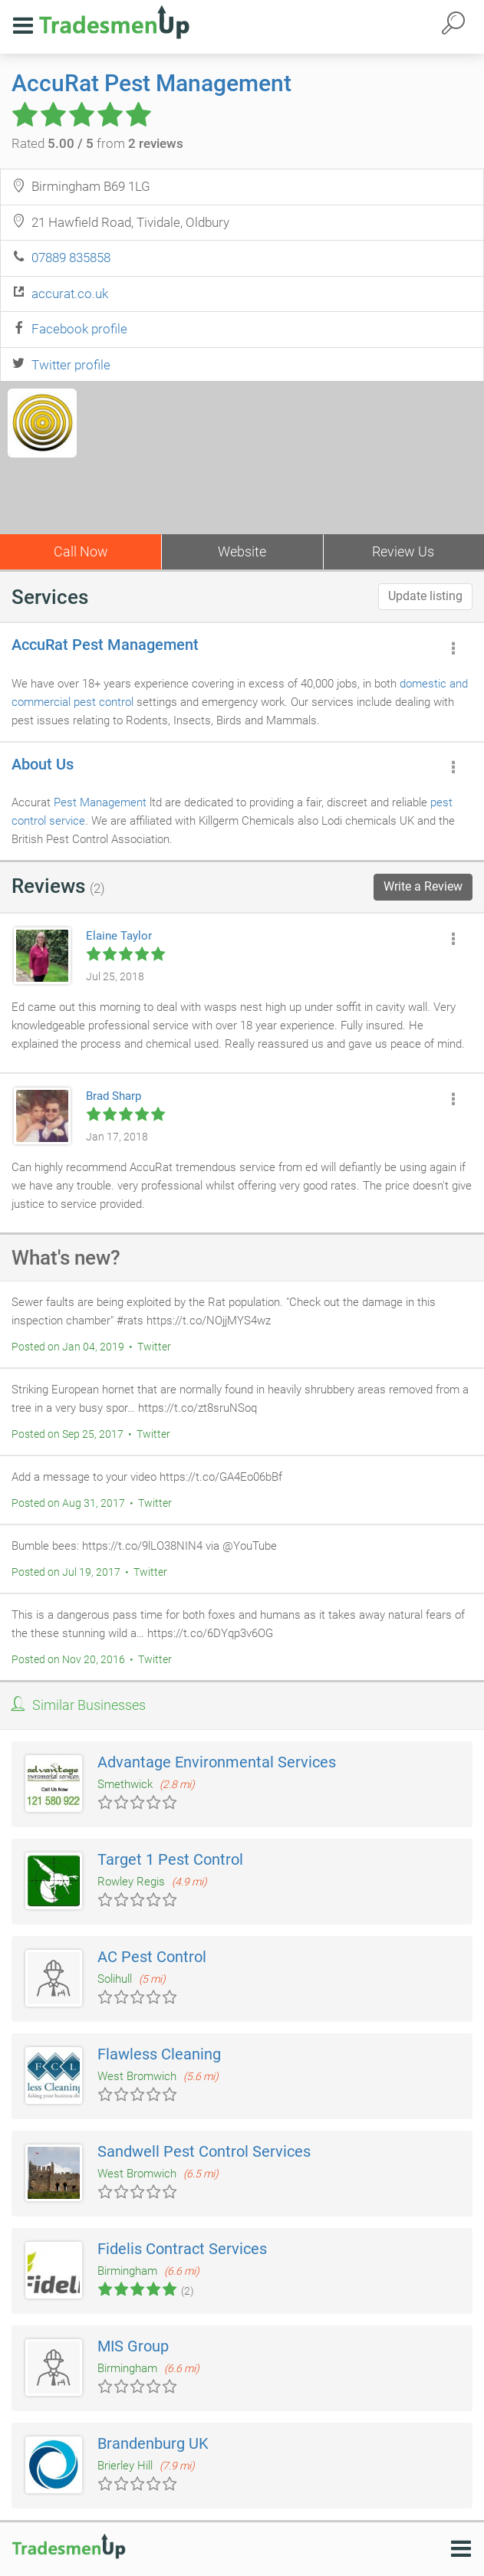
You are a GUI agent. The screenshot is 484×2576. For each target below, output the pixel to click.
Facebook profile (79, 328)
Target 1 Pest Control (170, 1859)
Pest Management (100, 802)
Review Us (403, 551)
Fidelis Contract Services (182, 2249)
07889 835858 (70, 257)
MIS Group (133, 2346)
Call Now (81, 551)
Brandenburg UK (153, 2443)
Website (242, 551)
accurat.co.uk (69, 293)
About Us (43, 764)
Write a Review (423, 886)
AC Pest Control (151, 1957)
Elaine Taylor (119, 936)
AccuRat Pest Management (151, 83)
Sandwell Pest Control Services (204, 2151)
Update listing (425, 596)
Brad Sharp (113, 1096)
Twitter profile (70, 364)
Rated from (97, 143)
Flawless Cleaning (159, 2054)
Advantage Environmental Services (216, 1762)
